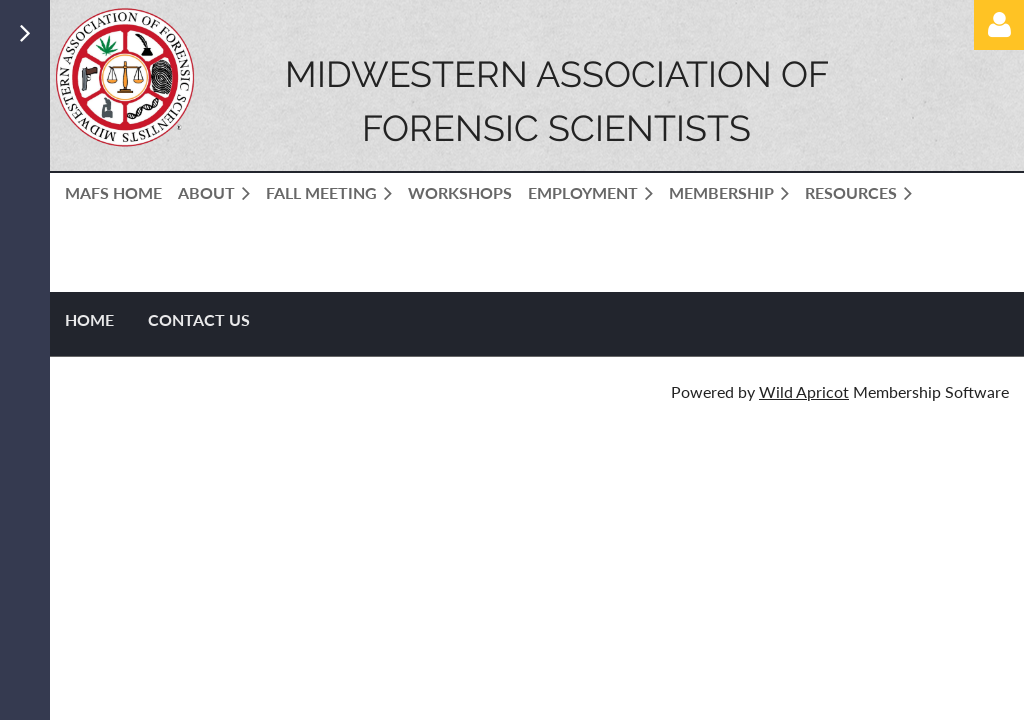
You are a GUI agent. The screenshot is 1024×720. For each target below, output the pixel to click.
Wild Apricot (804, 391)
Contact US (199, 319)
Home (89, 319)
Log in (999, 25)
